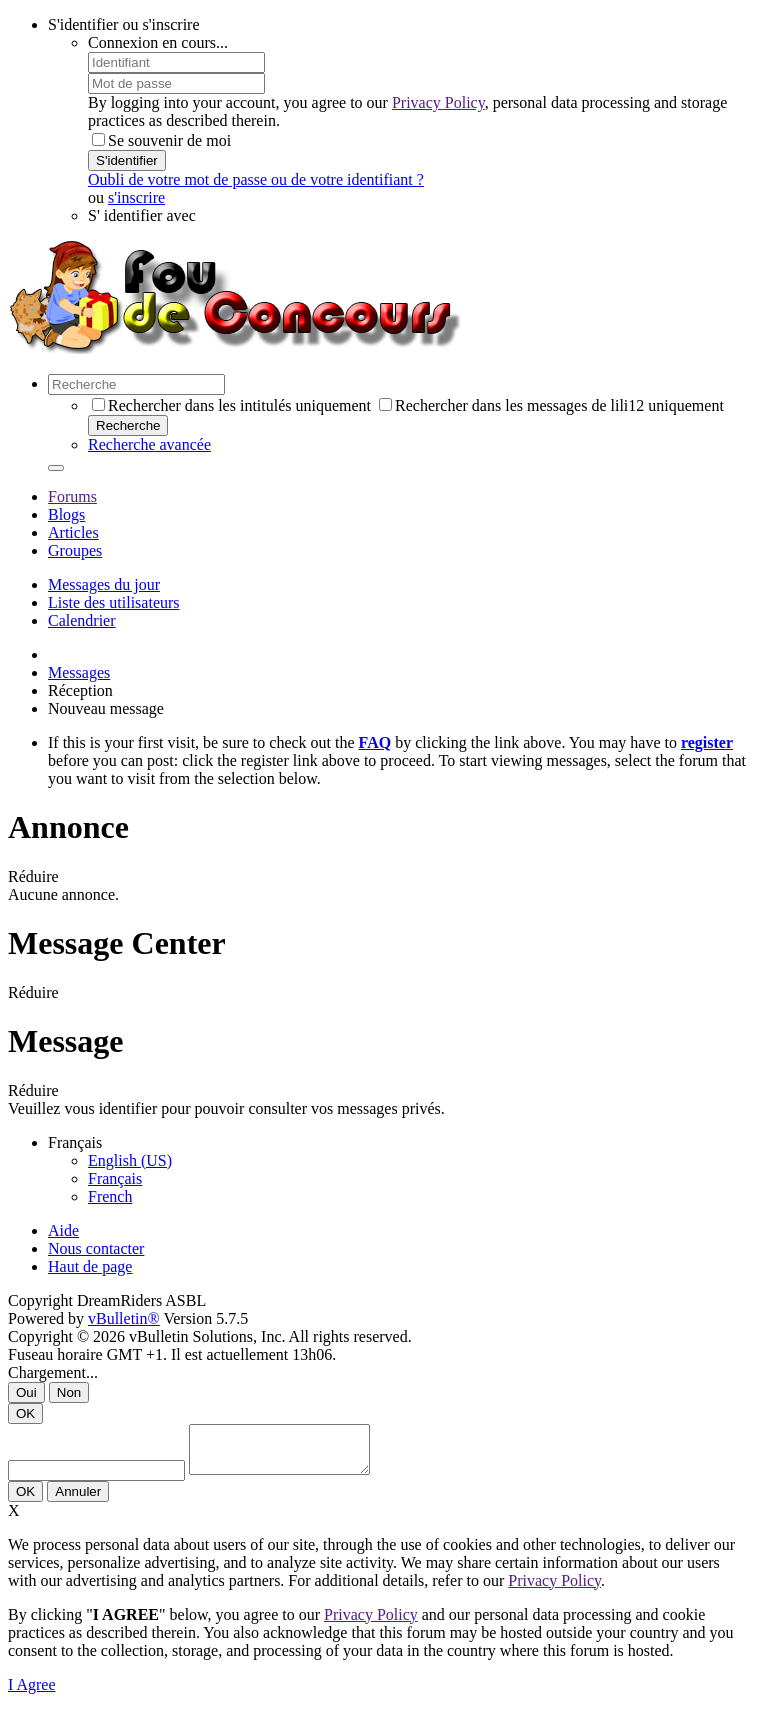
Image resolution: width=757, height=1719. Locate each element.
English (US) (130, 1160)
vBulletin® (124, 1318)
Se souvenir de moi (161, 140)
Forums (72, 496)
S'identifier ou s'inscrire (124, 24)
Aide (63, 1230)
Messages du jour (104, 584)
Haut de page (90, 1266)
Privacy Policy (438, 102)
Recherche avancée (149, 444)
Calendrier (82, 620)
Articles (73, 532)
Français (115, 1178)
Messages (79, 672)
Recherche (128, 425)
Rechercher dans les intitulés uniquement (231, 405)
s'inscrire (136, 197)
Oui (26, 1392)
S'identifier (127, 160)
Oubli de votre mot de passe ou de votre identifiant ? (256, 179)
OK (25, 1413)
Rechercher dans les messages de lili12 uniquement (551, 405)
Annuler (78, 1500)
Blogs (66, 514)
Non (69, 1392)
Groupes (75, 550)
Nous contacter (96, 1248)
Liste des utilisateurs (114, 602)
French (110, 1196)
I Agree (32, 1693)
